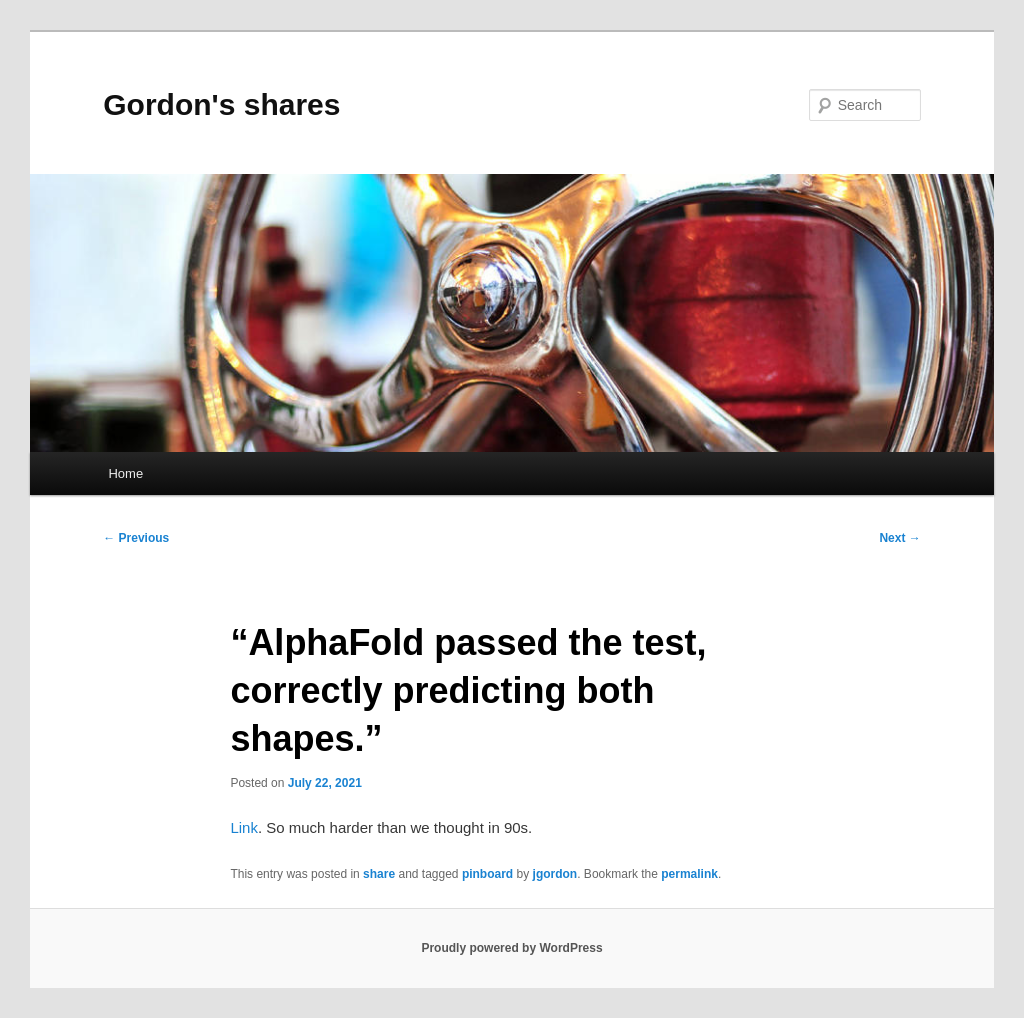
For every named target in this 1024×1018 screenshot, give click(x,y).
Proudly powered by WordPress (511, 948)
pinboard (487, 874)
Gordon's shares (221, 104)
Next (899, 538)
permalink (689, 874)
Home (125, 473)
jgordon (555, 874)
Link (244, 827)
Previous (136, 538)
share (379, 874)
